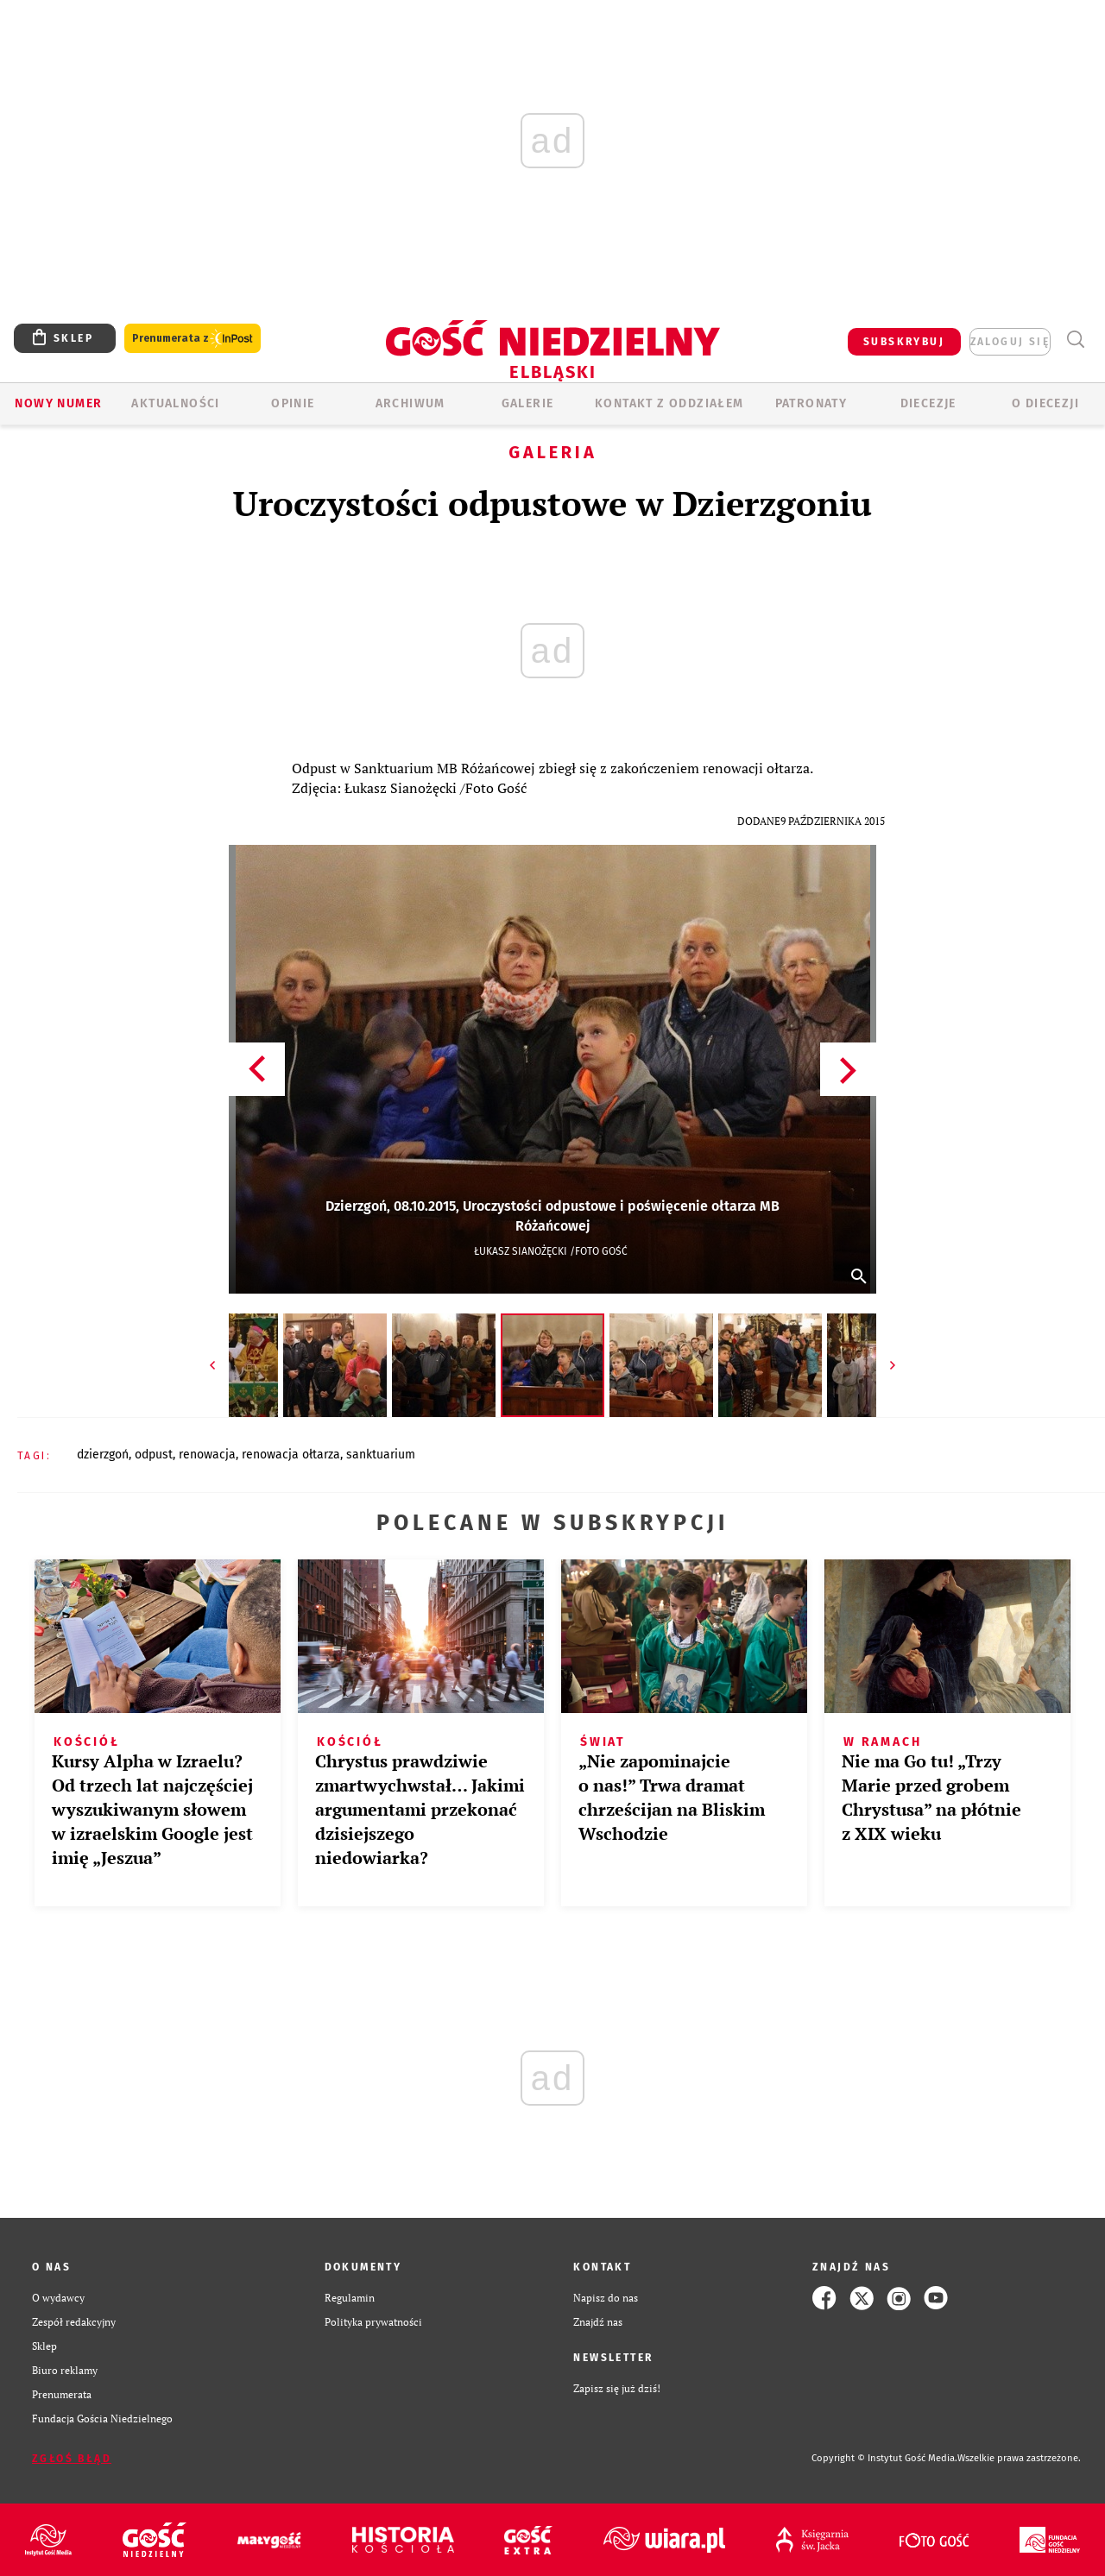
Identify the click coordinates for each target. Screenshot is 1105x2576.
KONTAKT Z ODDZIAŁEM (669, 403)
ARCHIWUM (410, 403)
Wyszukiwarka (1075, 340)
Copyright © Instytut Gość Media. (884, 2458)
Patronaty (811, 403)
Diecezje (928, 403)
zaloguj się (1010, 342)
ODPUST (154, 1454)
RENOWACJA (207, 1454)
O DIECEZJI (1045, 403)
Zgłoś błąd (71, 2459)
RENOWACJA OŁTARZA (291, 1454)
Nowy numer (58, 403)
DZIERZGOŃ (103, 1454)
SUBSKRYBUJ (903, 342)
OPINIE (292, 403)
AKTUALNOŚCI (175, 403)
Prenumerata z (192, 339)
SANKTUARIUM (380, 1454)
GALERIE (528, 403)
